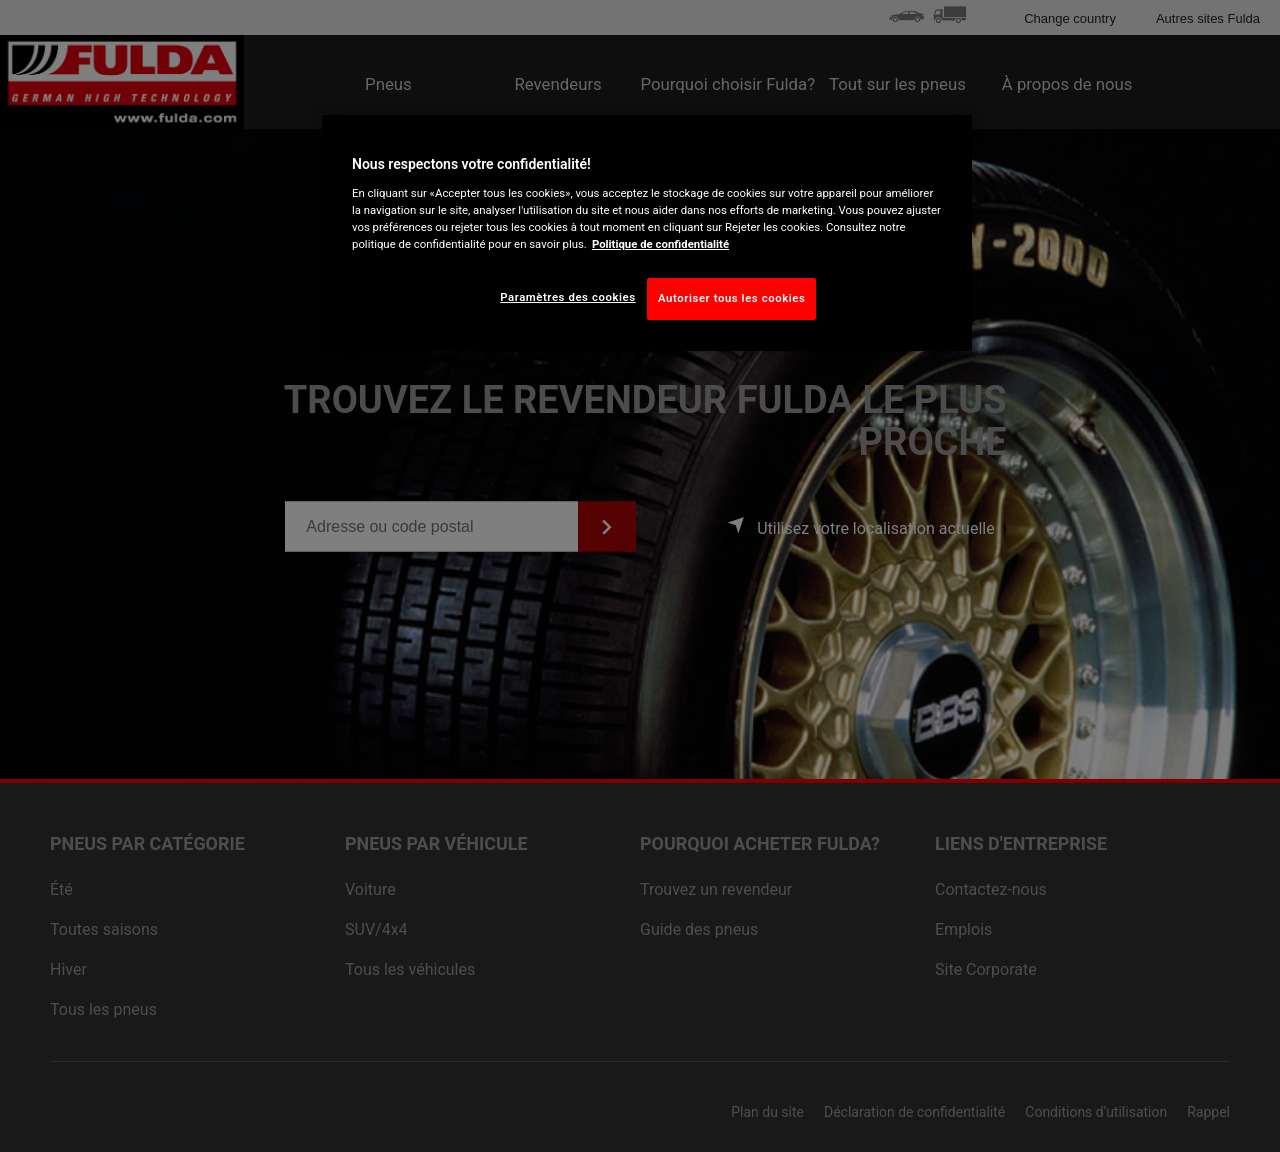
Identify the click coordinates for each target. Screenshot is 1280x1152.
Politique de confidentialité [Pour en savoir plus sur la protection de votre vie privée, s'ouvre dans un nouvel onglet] (660, 244)
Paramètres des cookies (567, 297)
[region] (647, 233)
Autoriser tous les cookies (731, 298)
